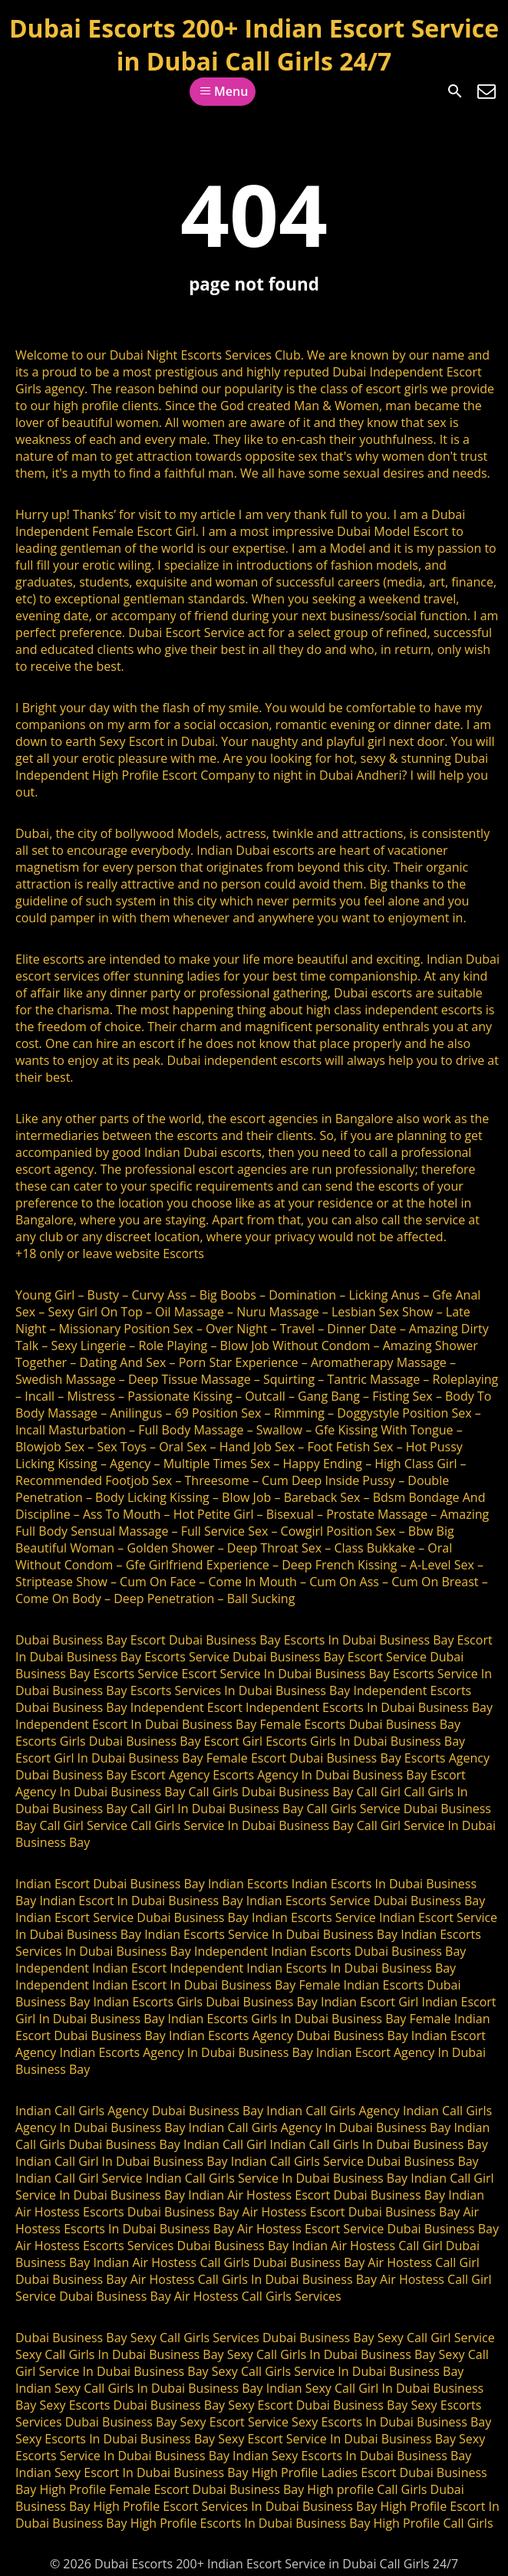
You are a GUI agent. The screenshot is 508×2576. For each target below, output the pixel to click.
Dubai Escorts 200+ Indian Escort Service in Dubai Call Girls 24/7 (254, 44)
